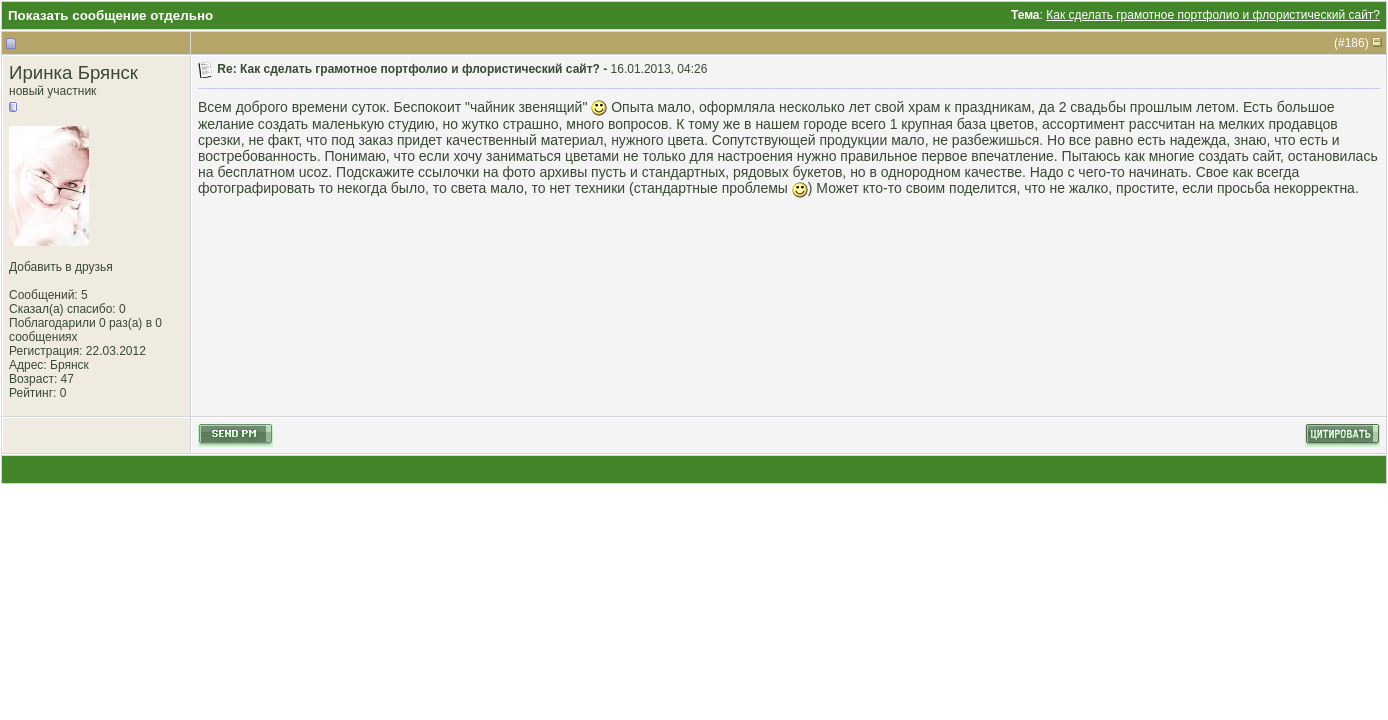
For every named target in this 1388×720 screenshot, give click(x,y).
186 (1355, 43)
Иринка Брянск (73, 72)
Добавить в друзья (61, 267)
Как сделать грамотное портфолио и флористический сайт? (1213, 15)
